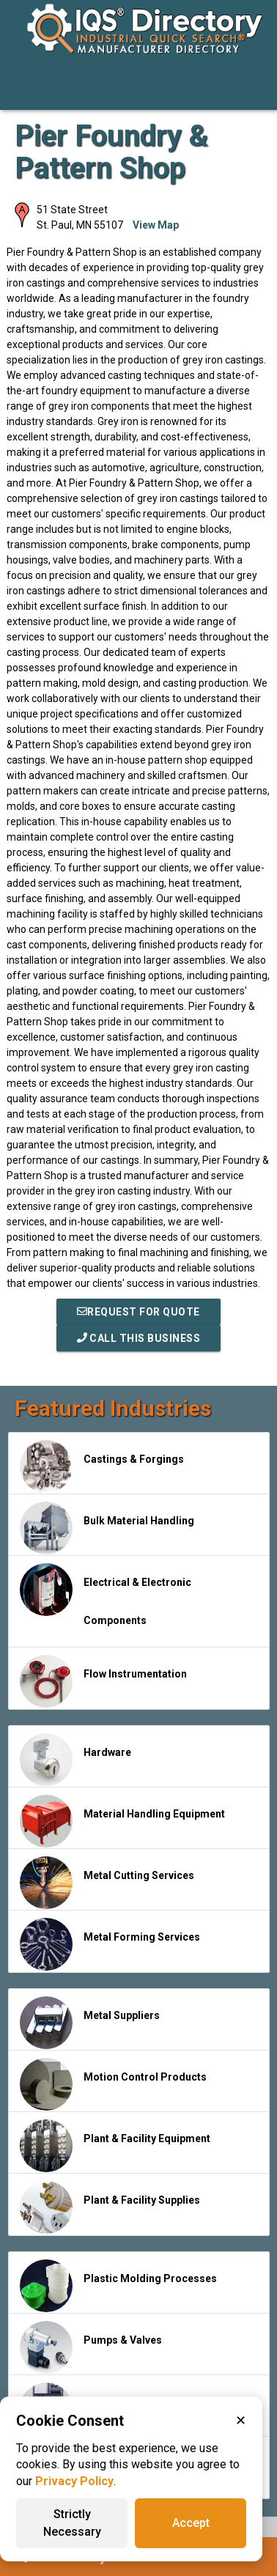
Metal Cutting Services (107, 1882)
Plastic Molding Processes (118, 2285)
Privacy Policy (74, 2481)
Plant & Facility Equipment (115, 2145)
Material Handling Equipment (122, 1821)
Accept (191, 2523)
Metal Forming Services (110, 1944)
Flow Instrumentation (103, 1681)
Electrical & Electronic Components (105, 1594)
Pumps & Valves (91, 2347)
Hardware (75, 1759)
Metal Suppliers (90, 2022)
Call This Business (139, 1338)
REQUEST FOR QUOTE (138, 1312)
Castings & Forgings (102, 1466)
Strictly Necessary (72, 2523)
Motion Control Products (113, 2084)
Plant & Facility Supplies (110, 2207)
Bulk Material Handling (107, 1528)
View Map (156, 225)
